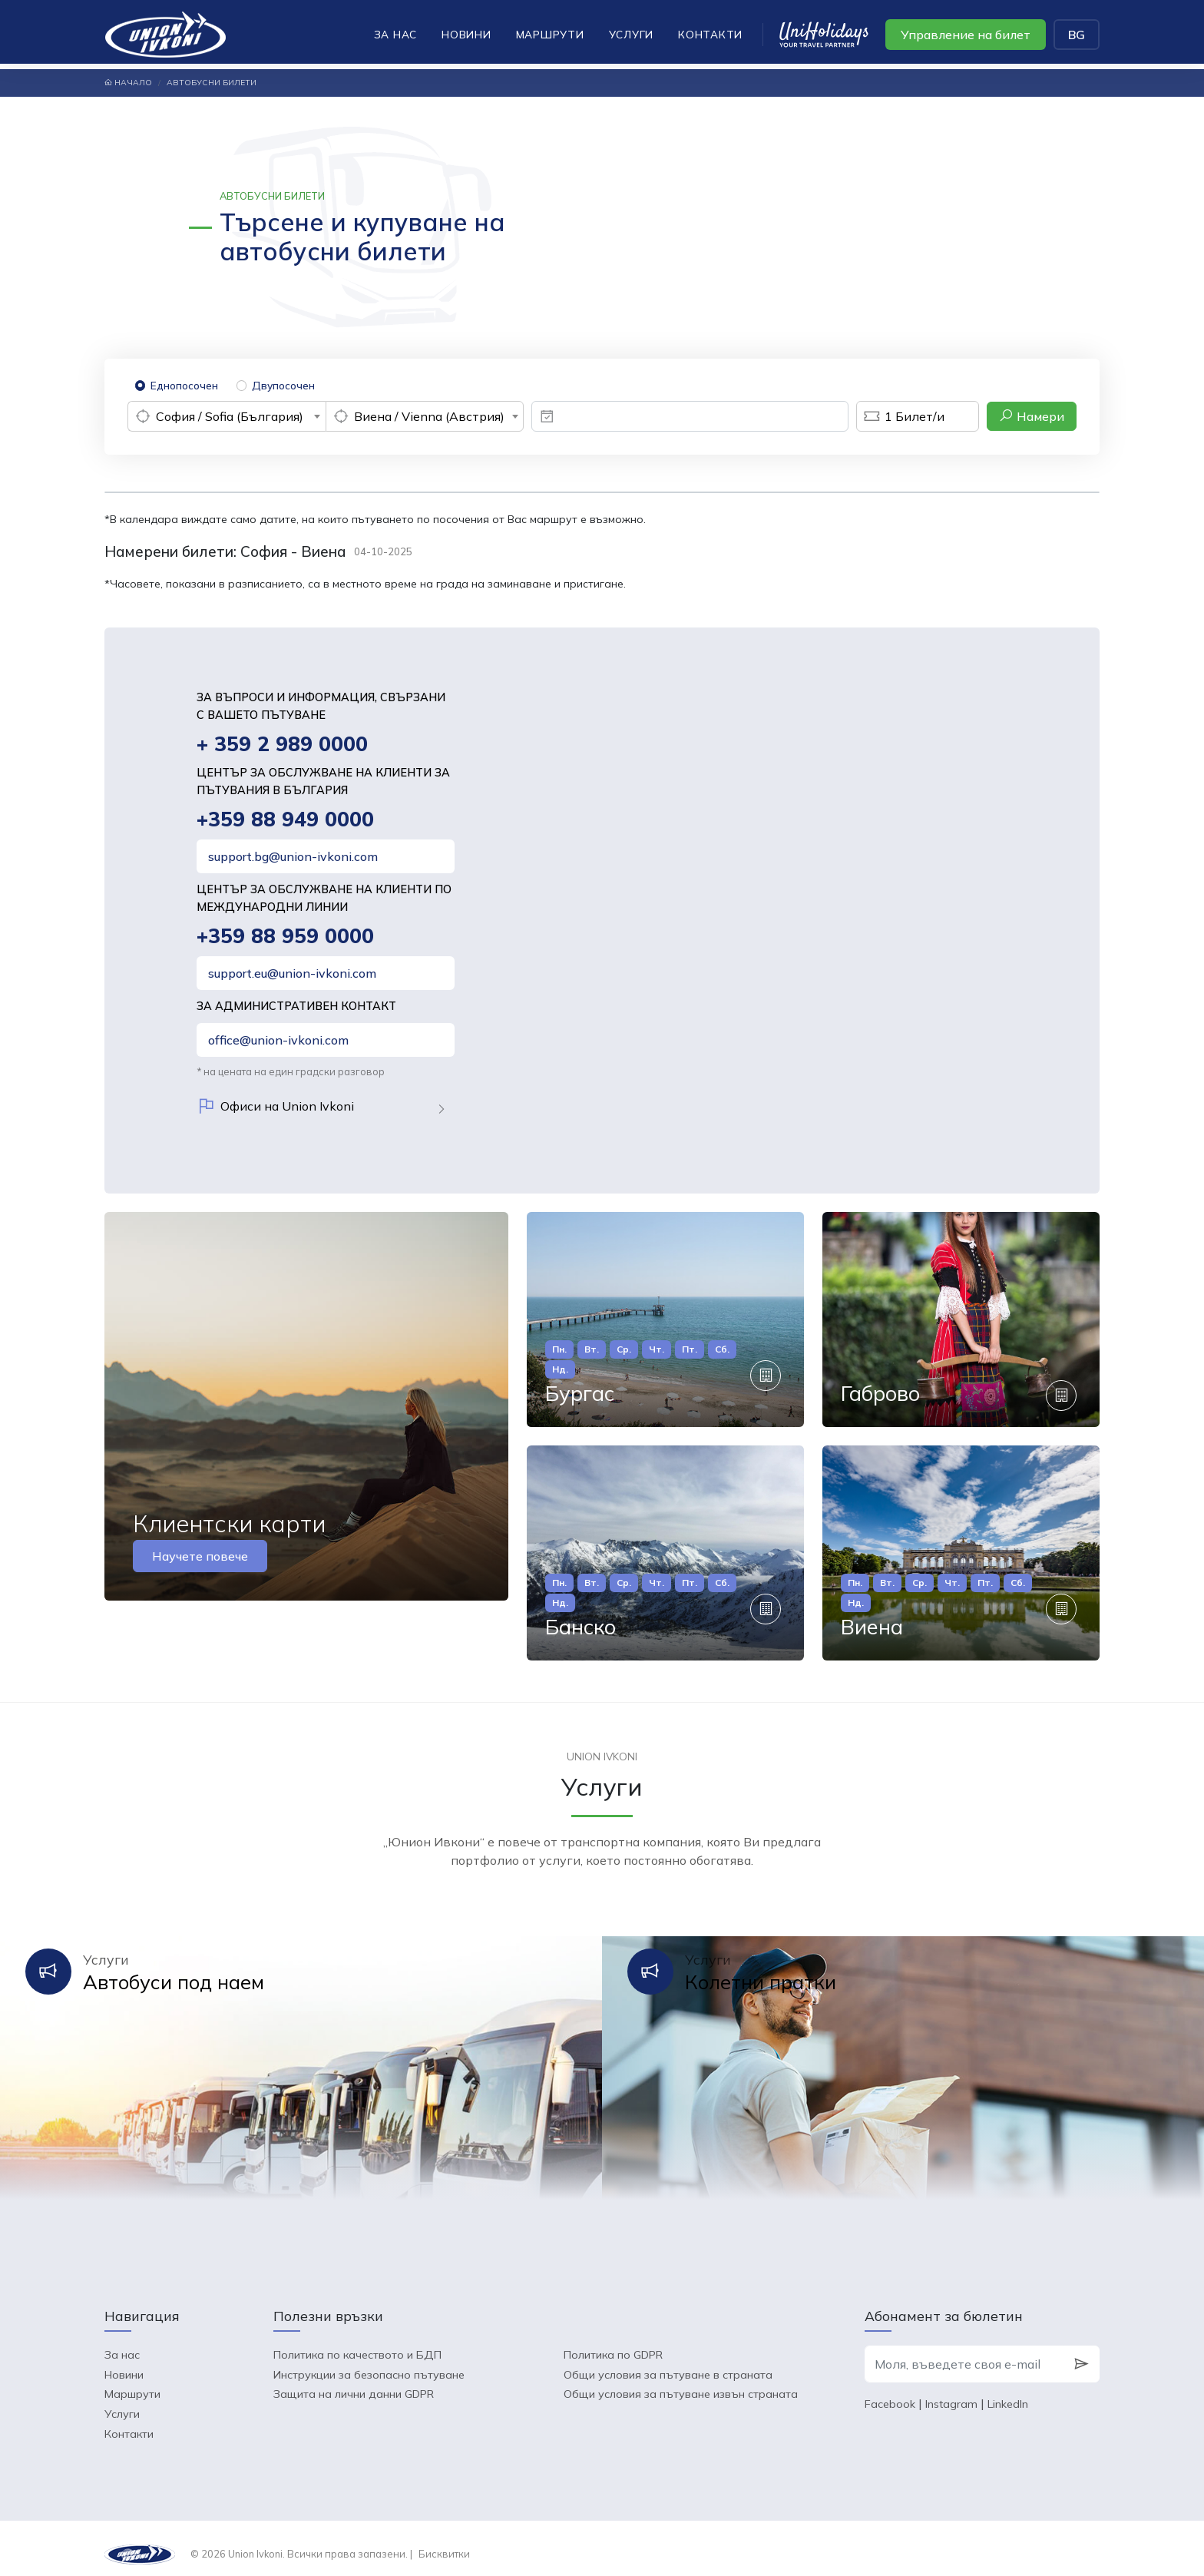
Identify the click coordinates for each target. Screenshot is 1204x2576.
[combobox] (226, 416)
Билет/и (900, 416)
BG (1076, 34)
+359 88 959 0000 (286, 938)
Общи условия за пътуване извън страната (681, 2382)
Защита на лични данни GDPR (353, 2382)
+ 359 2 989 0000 (283, 744)
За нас (396, 34)
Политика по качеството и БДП (357, 2343)
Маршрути (550, 34)
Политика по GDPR (613, 2343)
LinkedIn (1007, 2392)
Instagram (951, 2392)
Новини (466, 34)
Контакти (710, 34)
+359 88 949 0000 (286, 820)
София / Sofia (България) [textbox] (229, 416)
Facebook (890, 2392)
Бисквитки (444, 2542)
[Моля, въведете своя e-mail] (964, 2352)
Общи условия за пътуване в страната (668, 2362)
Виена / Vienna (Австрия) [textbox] (429, 416)
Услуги (631, 34)
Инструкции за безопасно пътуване (369, 2362)
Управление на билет (965, 34)
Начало (128, 83)
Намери (1031, 416)
